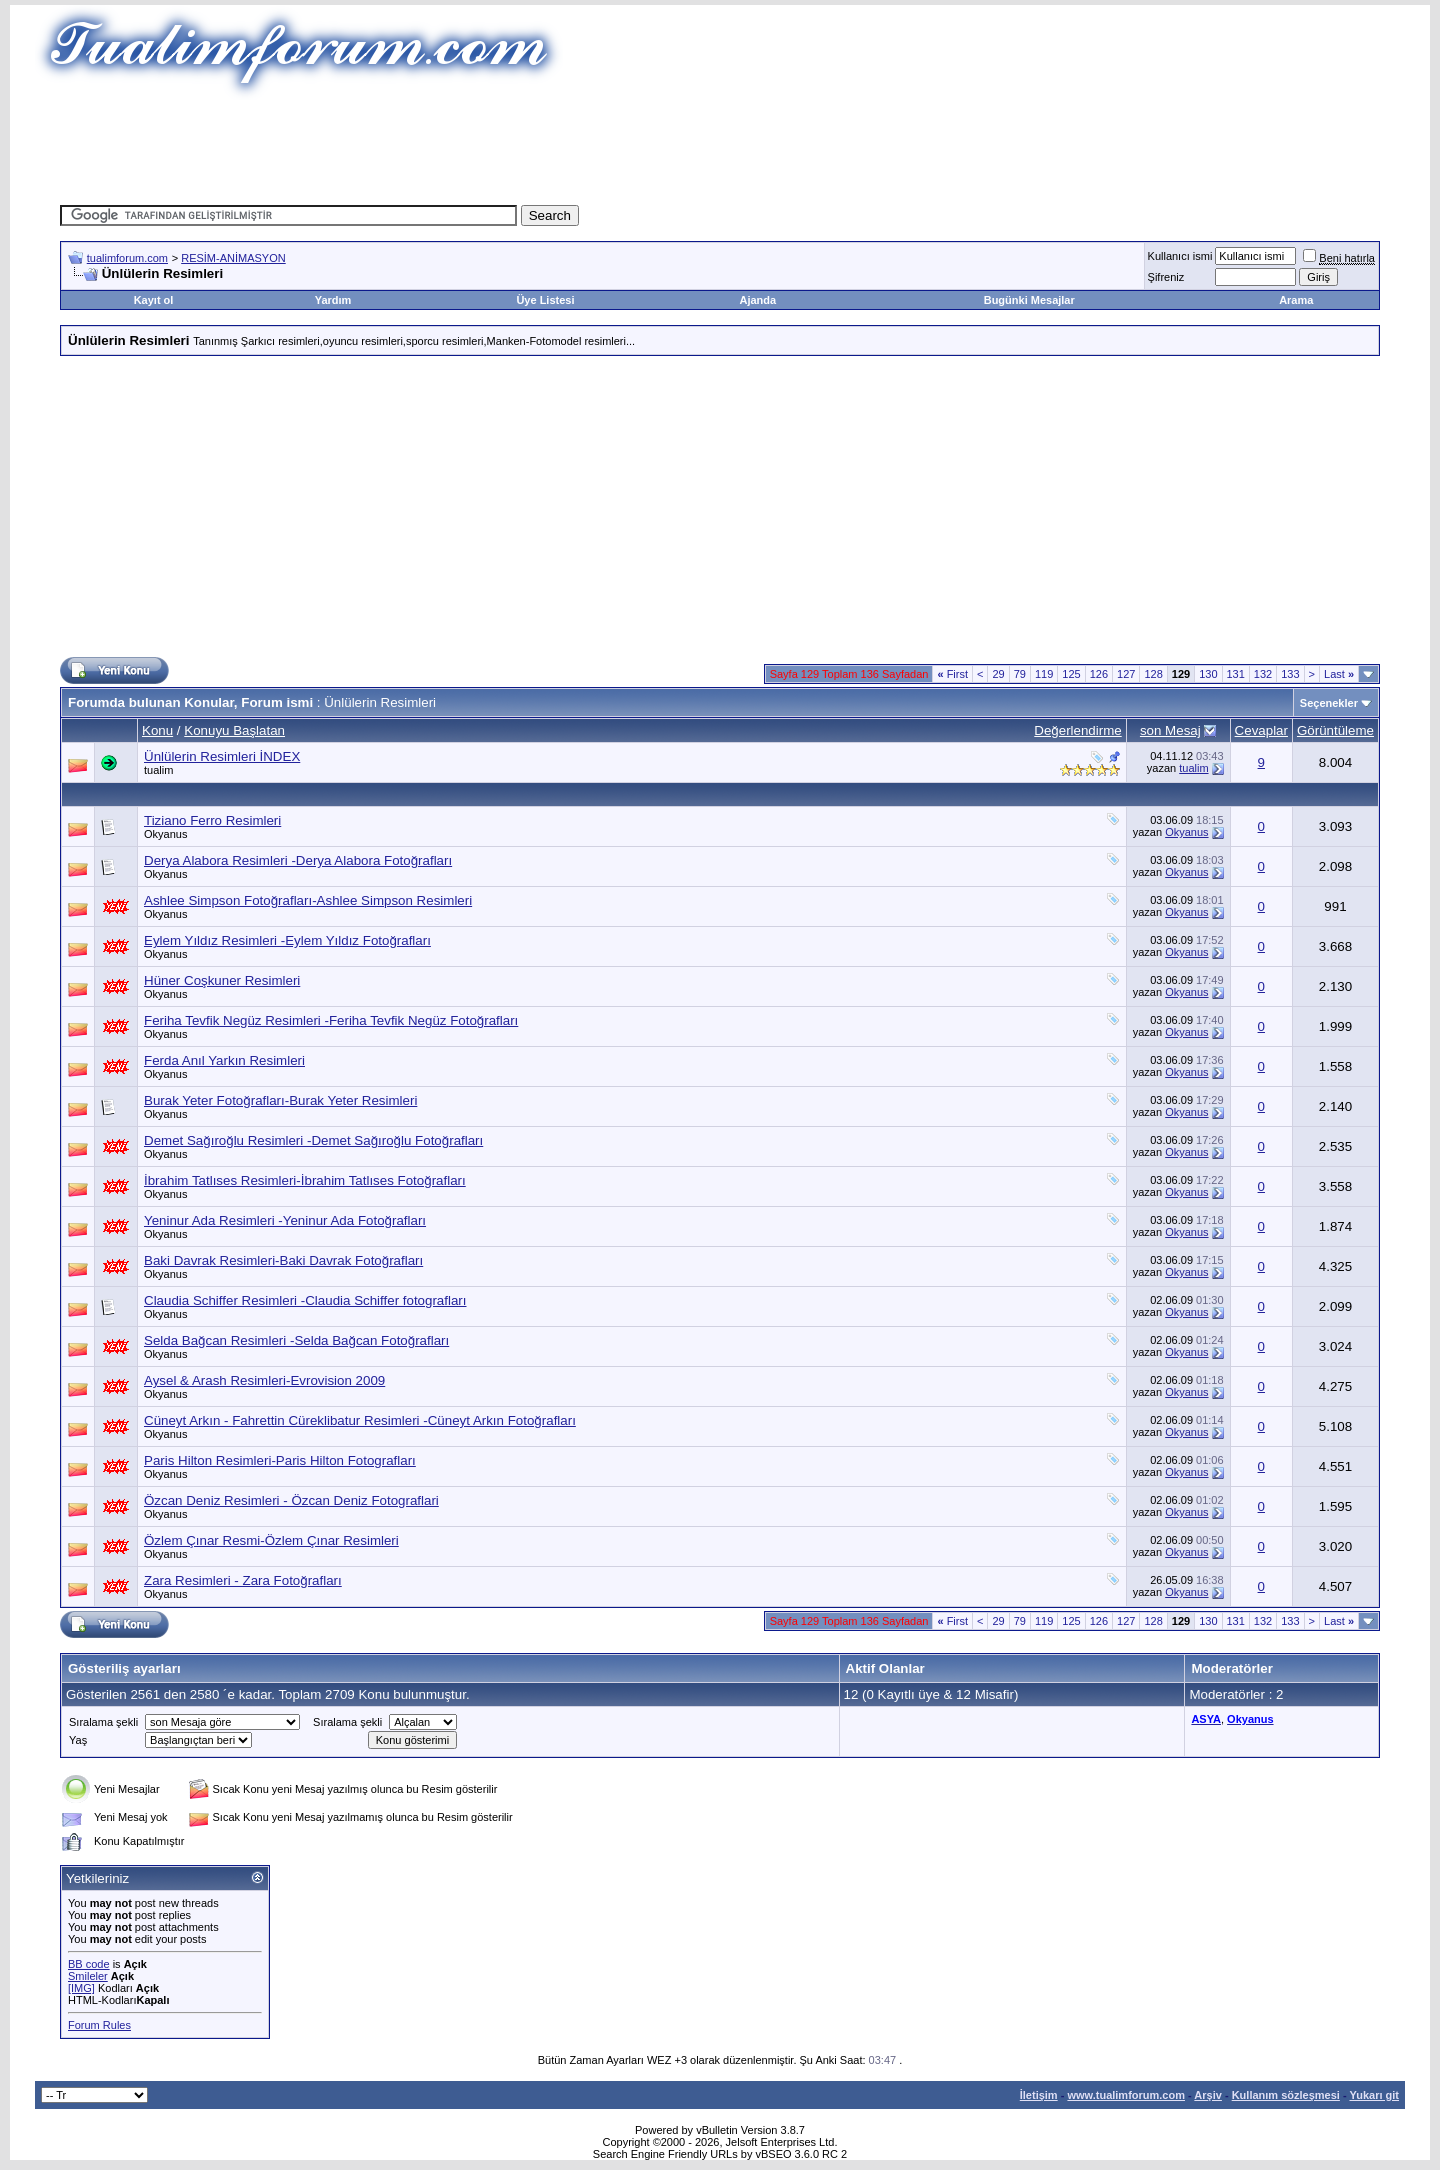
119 (1044, 674)
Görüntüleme (1335, 730)
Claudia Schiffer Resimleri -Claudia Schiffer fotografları (305, 1300)
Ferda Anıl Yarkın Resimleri (224, 1060)
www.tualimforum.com (1126, 2095)
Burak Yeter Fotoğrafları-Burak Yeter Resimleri (280, 1100)
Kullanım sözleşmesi (1286, 2095)
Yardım (333, 300)
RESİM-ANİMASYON (233, 258)
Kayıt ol (154, 300)
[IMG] (81, 1988)
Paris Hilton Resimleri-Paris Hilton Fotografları (280, 1460)
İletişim (1039, 2095)
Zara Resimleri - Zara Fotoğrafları (243, 1580)
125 (1071, 674)
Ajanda (758, 300)
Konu (157, 730)
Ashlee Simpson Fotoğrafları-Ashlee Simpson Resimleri (308, 900)
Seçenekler (1329, 703)
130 (1208, 674)
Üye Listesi (545, 300)
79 (1020, 674)
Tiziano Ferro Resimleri (212, 820)
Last (1339, 674)
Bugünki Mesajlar (1029, 300)
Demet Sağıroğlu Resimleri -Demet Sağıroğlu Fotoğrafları (313, 1140)
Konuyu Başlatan (234, 730)
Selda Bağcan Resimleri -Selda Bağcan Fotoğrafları (296, 1340)
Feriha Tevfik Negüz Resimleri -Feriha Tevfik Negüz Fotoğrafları (331, 1020)
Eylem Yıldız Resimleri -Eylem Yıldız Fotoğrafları (287, 940)
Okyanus (165, 834)
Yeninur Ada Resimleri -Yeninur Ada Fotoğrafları (285, 1220)
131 (1236, 674)
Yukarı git (1374, 2095)
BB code (89, 1964)
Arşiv (1208, 2095)
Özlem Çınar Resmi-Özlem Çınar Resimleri (271, 1540)
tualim (158, 770)
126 (1099, 674)
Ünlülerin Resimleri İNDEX (222, 756)
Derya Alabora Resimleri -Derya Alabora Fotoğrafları (298, 860)
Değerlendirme (1077, 730)
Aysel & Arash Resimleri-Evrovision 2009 (264, 1380)
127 (1126, 674)
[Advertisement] (720, 145)
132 (1263, 674)
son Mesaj (1170, 730)
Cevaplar (1261, 730)
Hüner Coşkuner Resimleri (222, 980)
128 (1153, 674)
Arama (1296, 300)
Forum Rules (99, 2025)
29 (998, 674)
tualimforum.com (127, 258)
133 (1290, 674)
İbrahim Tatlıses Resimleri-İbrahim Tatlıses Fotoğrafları (305, 1180)
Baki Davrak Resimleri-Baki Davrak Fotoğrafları (283, 1260)
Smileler (88, 1976)
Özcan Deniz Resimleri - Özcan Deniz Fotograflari (291, 1500)
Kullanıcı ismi (1180, 256)
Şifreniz (1166, 277)
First (952, 674)
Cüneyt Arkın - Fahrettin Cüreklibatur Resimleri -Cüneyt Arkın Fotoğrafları (360, 1420)
